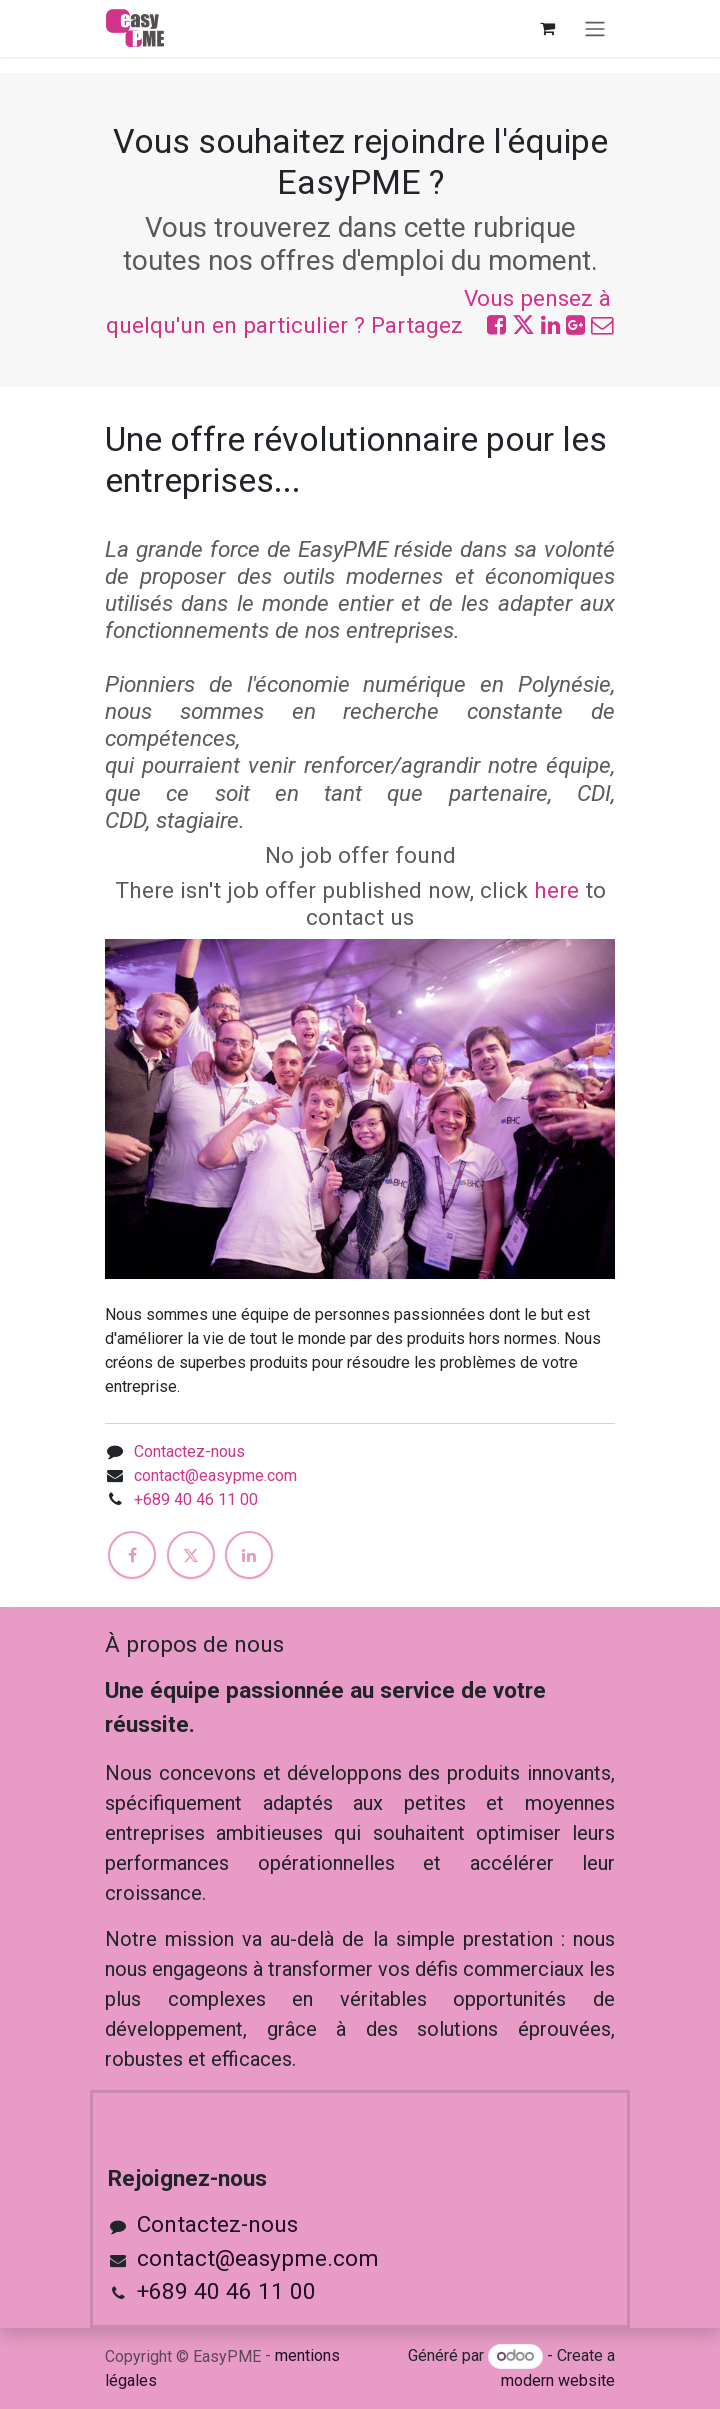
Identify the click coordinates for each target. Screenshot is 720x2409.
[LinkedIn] (249, 1555)
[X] (191, 1555)
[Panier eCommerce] (547, 28)
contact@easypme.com (215, 1475)
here (556, 890)
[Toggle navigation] (595, 28)
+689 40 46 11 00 (196, 1499)
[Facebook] (132, 1555)
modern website (558, 2380)
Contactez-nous (189, 1451)
